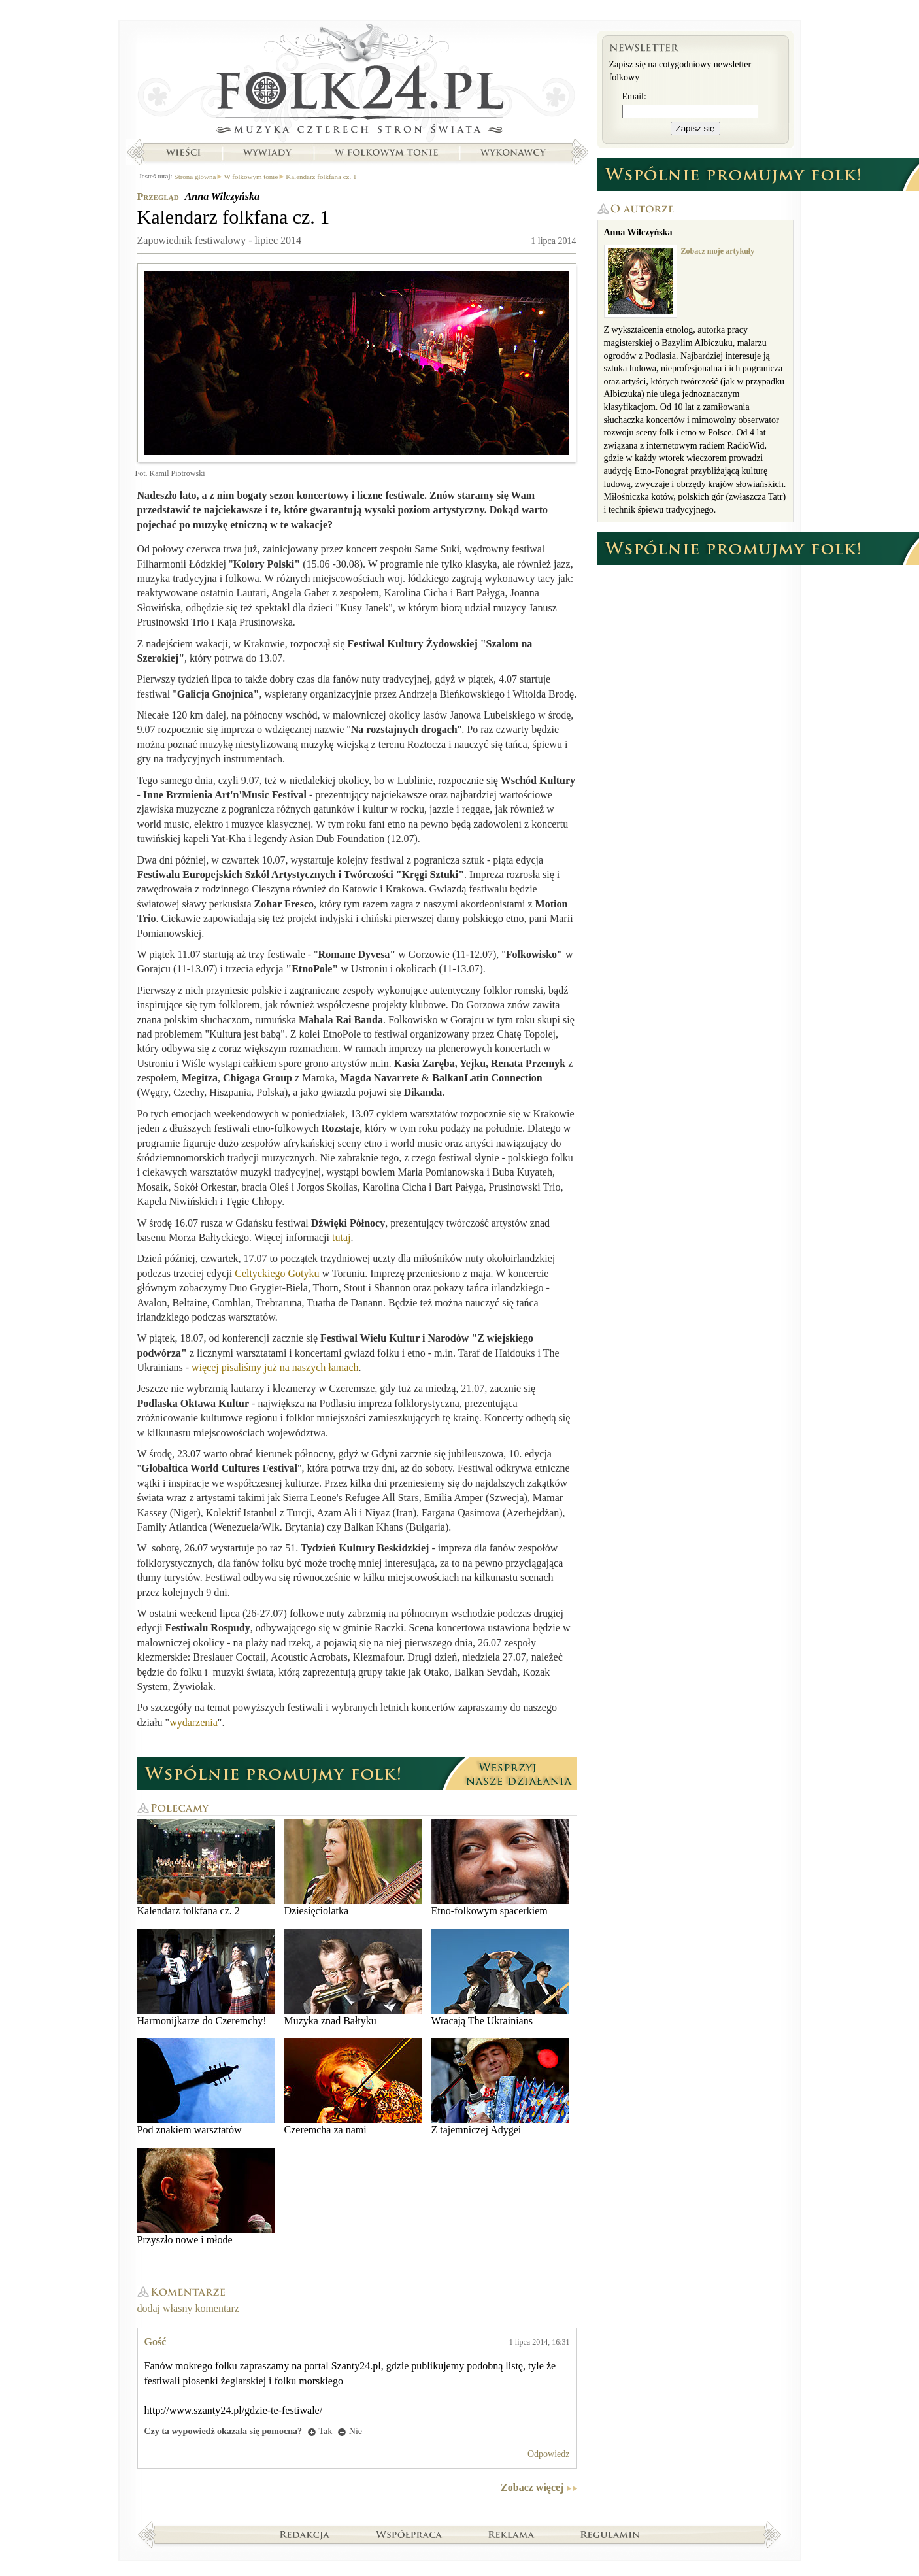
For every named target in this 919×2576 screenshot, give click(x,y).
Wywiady (267, 152)
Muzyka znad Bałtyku (353, 1977)
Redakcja (305, 2534)
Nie (355, 2431)
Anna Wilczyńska (222, 196)
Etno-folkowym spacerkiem (500, 1867)
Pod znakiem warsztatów (206, 2086)
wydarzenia (193, 1722)
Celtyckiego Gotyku (277, 1273)
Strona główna (357, 82)
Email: (634, 96)
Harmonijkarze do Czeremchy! (206, 1977)
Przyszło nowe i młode (206, 2196)
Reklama (511, 2534)
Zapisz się (695, 128)
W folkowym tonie (386, 152)
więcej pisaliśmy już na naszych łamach (275, 1367)
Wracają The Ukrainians (500, 1977)
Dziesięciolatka (353, 1867)
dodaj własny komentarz (188, 2308)
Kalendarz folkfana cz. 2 (206, 1867)
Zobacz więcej (532, 2487)
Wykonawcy (514, 152)
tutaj (341, 1237)
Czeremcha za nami (353, 2086)
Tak (326, 2431)
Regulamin (610, 2534)
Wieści (183, 152)
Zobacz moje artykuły (718, 251)
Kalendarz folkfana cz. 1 (321, 176)
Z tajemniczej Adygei (500, 2086)
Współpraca (409, 2534)
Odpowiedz (548, 2454)
